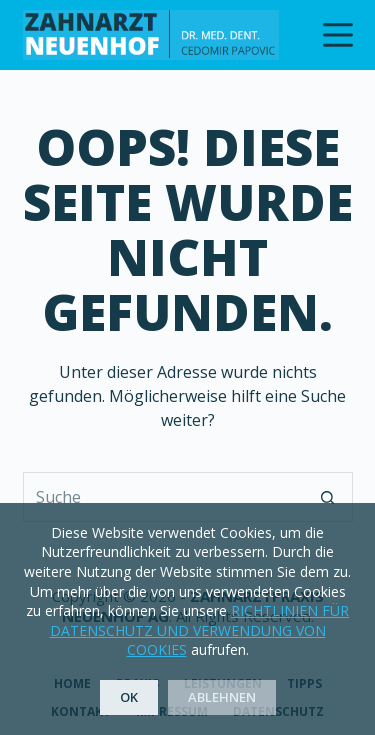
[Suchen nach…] (163, 497)
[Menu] (338, 35)
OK (129, 697)
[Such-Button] (328, 497)
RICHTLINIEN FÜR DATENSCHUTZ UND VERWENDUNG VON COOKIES (200, 630)
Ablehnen (222, 697)
